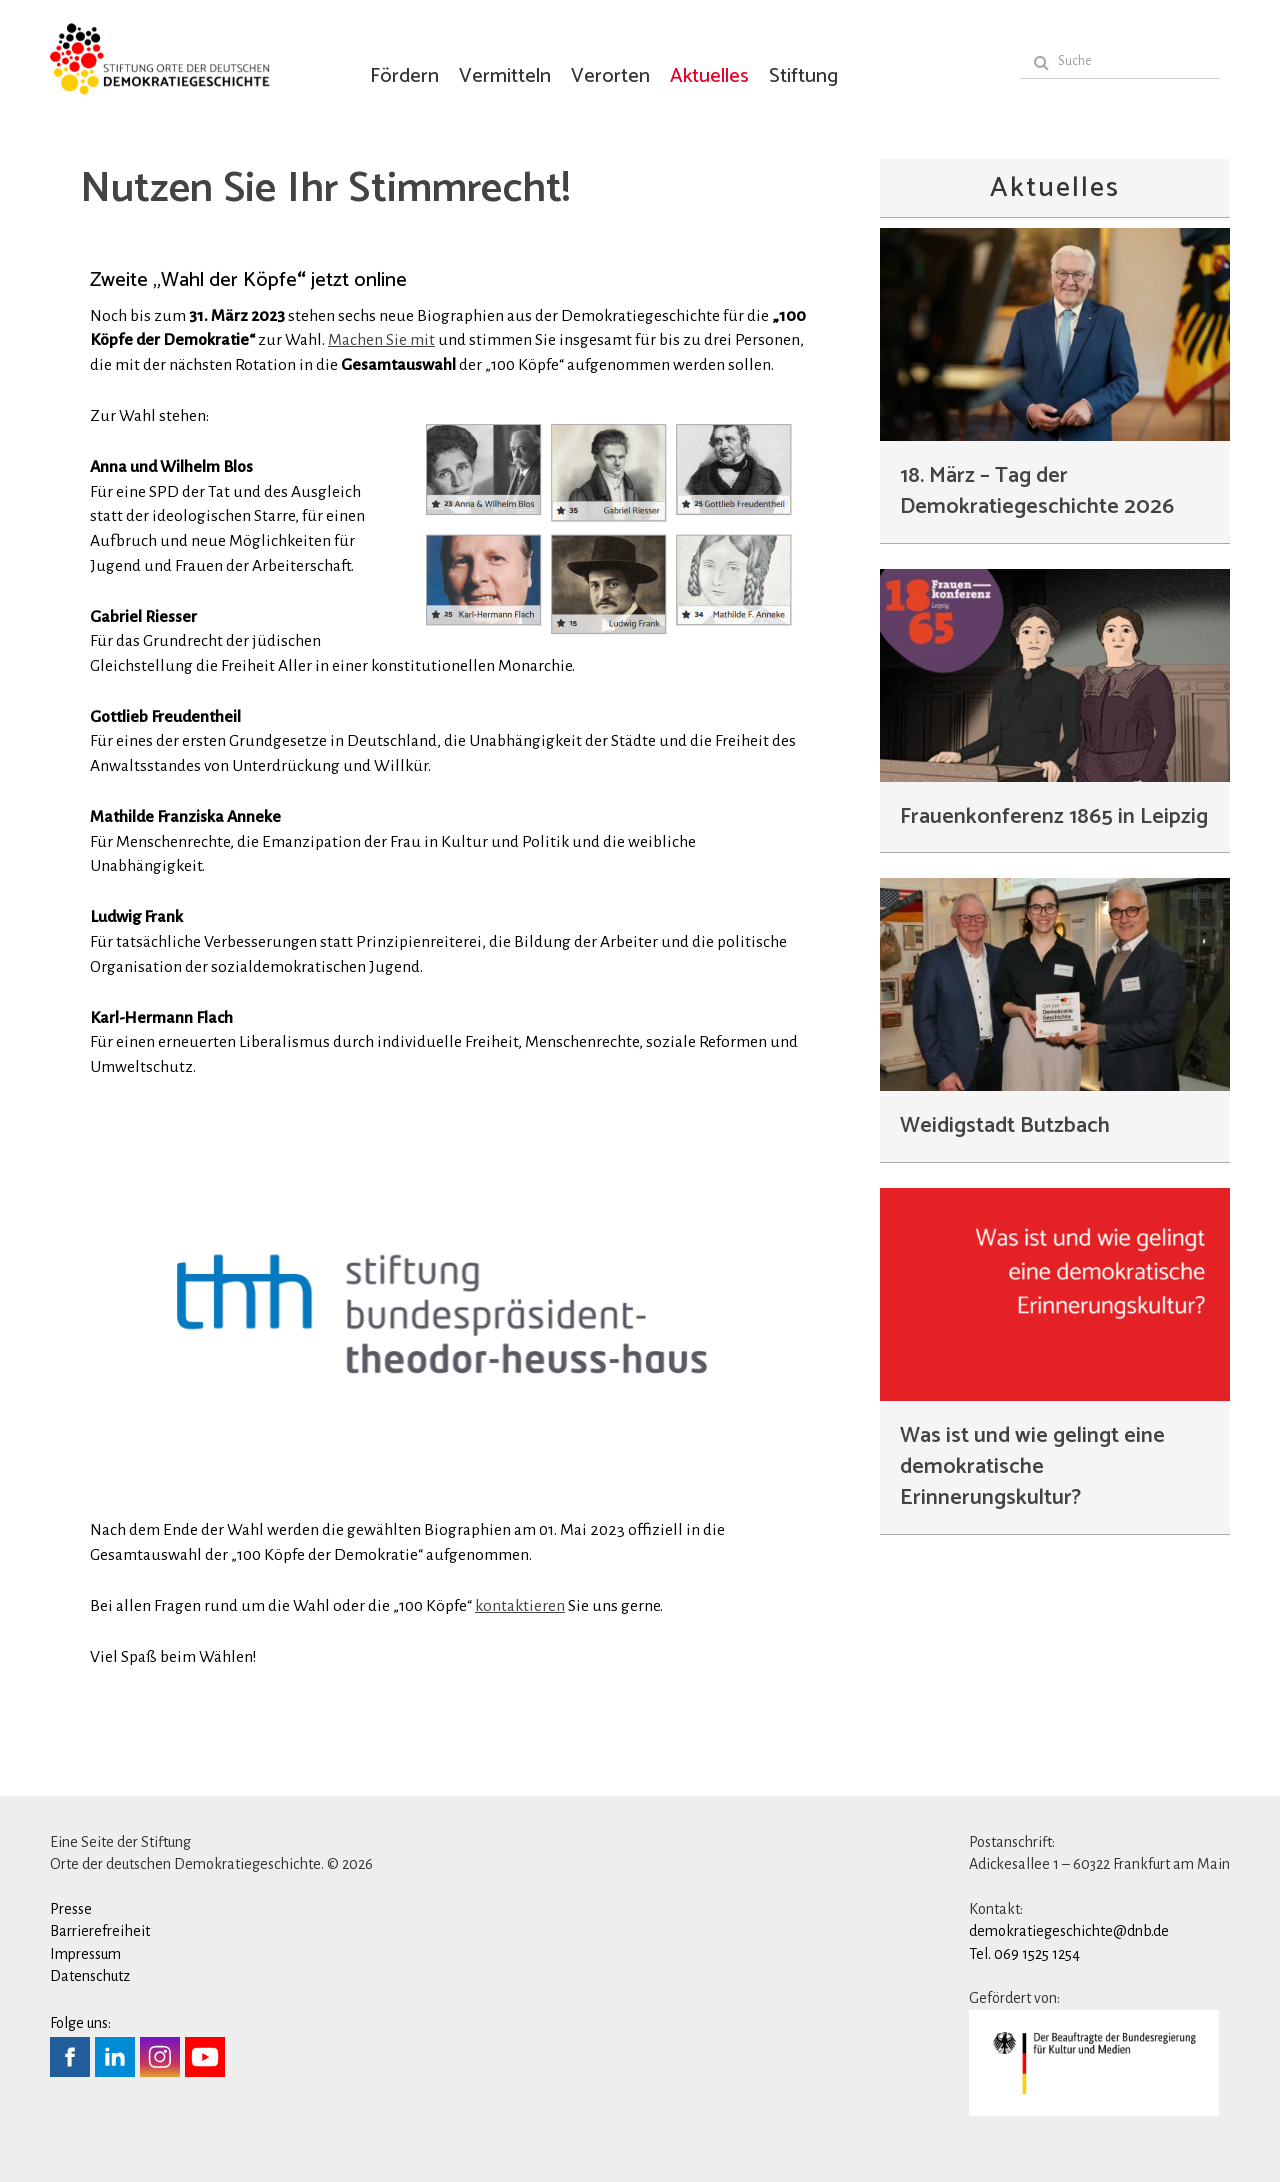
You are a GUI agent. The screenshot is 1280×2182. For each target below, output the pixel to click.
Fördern (404, 76)
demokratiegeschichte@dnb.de (1069, 1931)
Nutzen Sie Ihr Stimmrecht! (325, 189)
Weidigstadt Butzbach (1005, 1126)
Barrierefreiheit (100, 1931)
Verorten (610, 76)
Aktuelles (709, 76)
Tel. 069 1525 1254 (1024, 1954)
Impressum (85, 1954)
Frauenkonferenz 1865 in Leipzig (1054, 817)
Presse (71, 1909)
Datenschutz (90, 1976)
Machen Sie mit (381, 340)
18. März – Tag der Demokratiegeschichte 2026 (1037, 491)
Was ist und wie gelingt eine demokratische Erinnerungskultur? (1032, 1467)
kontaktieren (520, 1606)
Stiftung (803, 76)
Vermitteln (505, 76)
